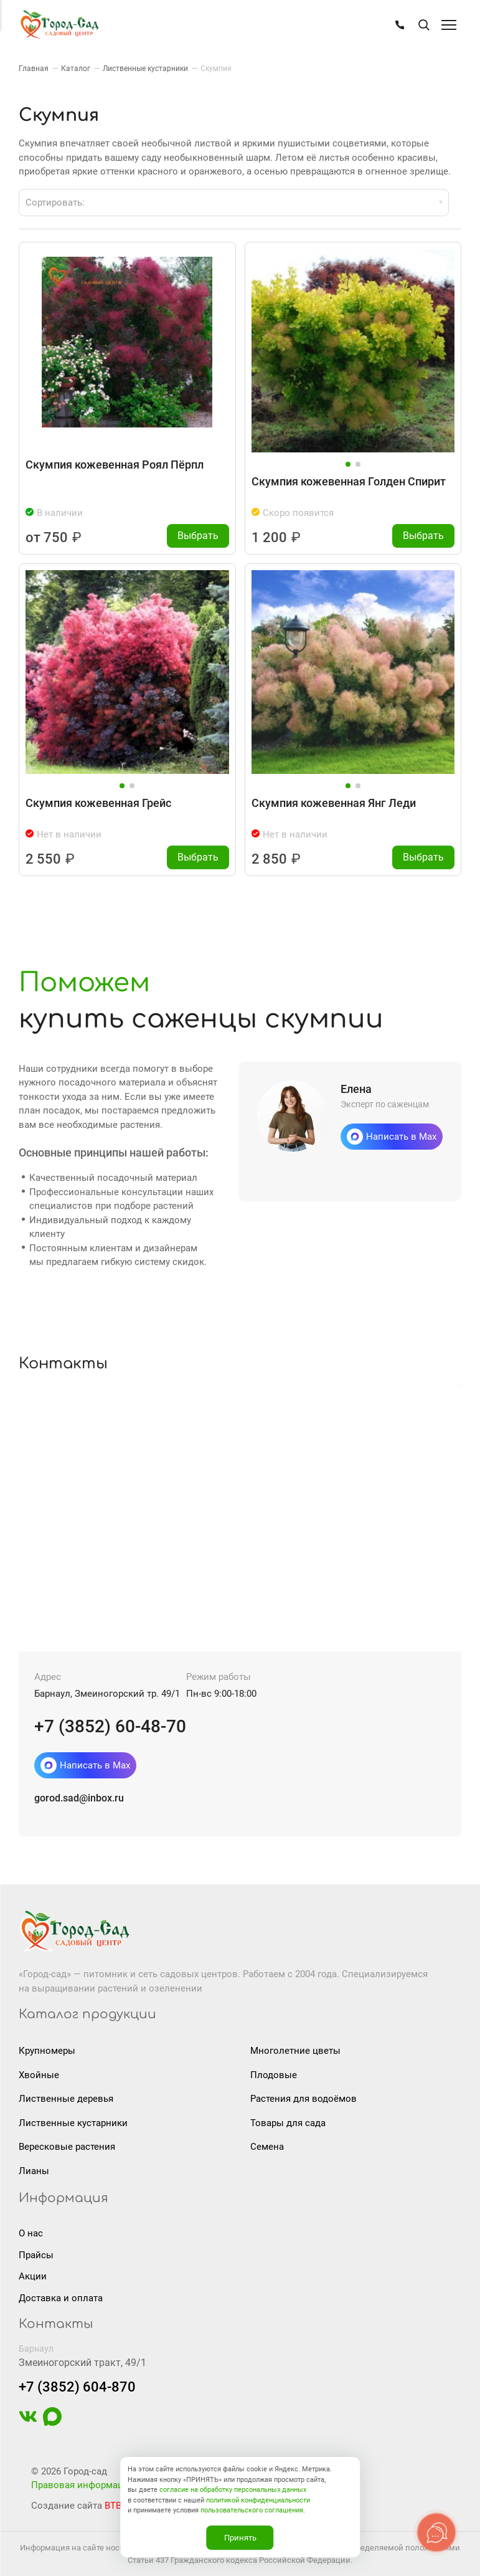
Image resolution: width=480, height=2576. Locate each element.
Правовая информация (82, 2485)
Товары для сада (288, 2123)
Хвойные (39, 2075)
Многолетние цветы (295, 2050)
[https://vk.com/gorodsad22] (28, 2422)
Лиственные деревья (66, 2098)
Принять (240, 2537)
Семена (267, 2146)
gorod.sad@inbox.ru (79, 1798)
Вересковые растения (67, 2146)
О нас (31, 2233)
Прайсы (36, 2255)
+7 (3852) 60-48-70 (110, 1726)
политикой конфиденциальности (258, 2500)
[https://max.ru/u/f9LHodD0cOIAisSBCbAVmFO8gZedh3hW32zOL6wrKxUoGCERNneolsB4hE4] (52, 2422)
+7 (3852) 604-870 (77, 2387)
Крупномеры (47, 2050)
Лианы (34, 2171)
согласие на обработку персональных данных (232, 2490)
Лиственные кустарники (73, 2123)
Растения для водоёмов (303, 2098)
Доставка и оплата (61, 2298)
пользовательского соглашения (251, 2510)
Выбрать (198, 535)
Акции (33, 2276)
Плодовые (273, 2075)
